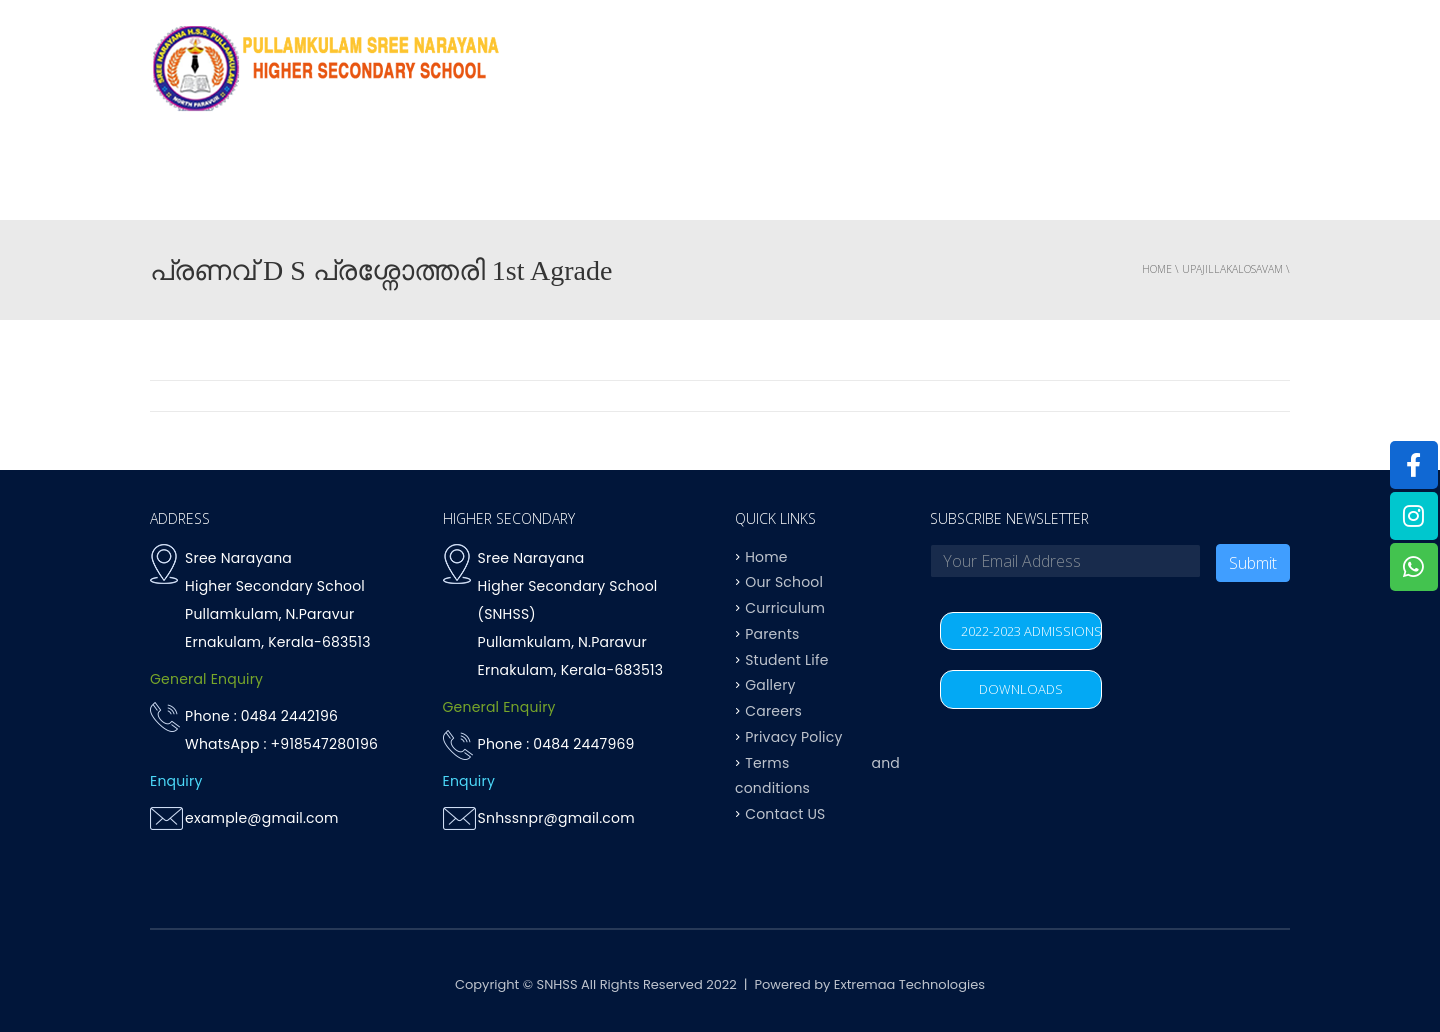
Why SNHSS (506, 179)
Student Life (786, 659)
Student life (1017, 179)
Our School (784, 582)
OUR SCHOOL (627, 179)
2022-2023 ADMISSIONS (1031, 631)
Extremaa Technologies (909, 984)
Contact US (1233, 179)
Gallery (770, 685)
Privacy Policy (793, 736)
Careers (773, 711)
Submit (1253, 563)
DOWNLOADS (1021, 689)
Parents (1125, 179)
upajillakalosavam (1232, 269)
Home (414, 179)
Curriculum (752, 179)
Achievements (885, 179)
